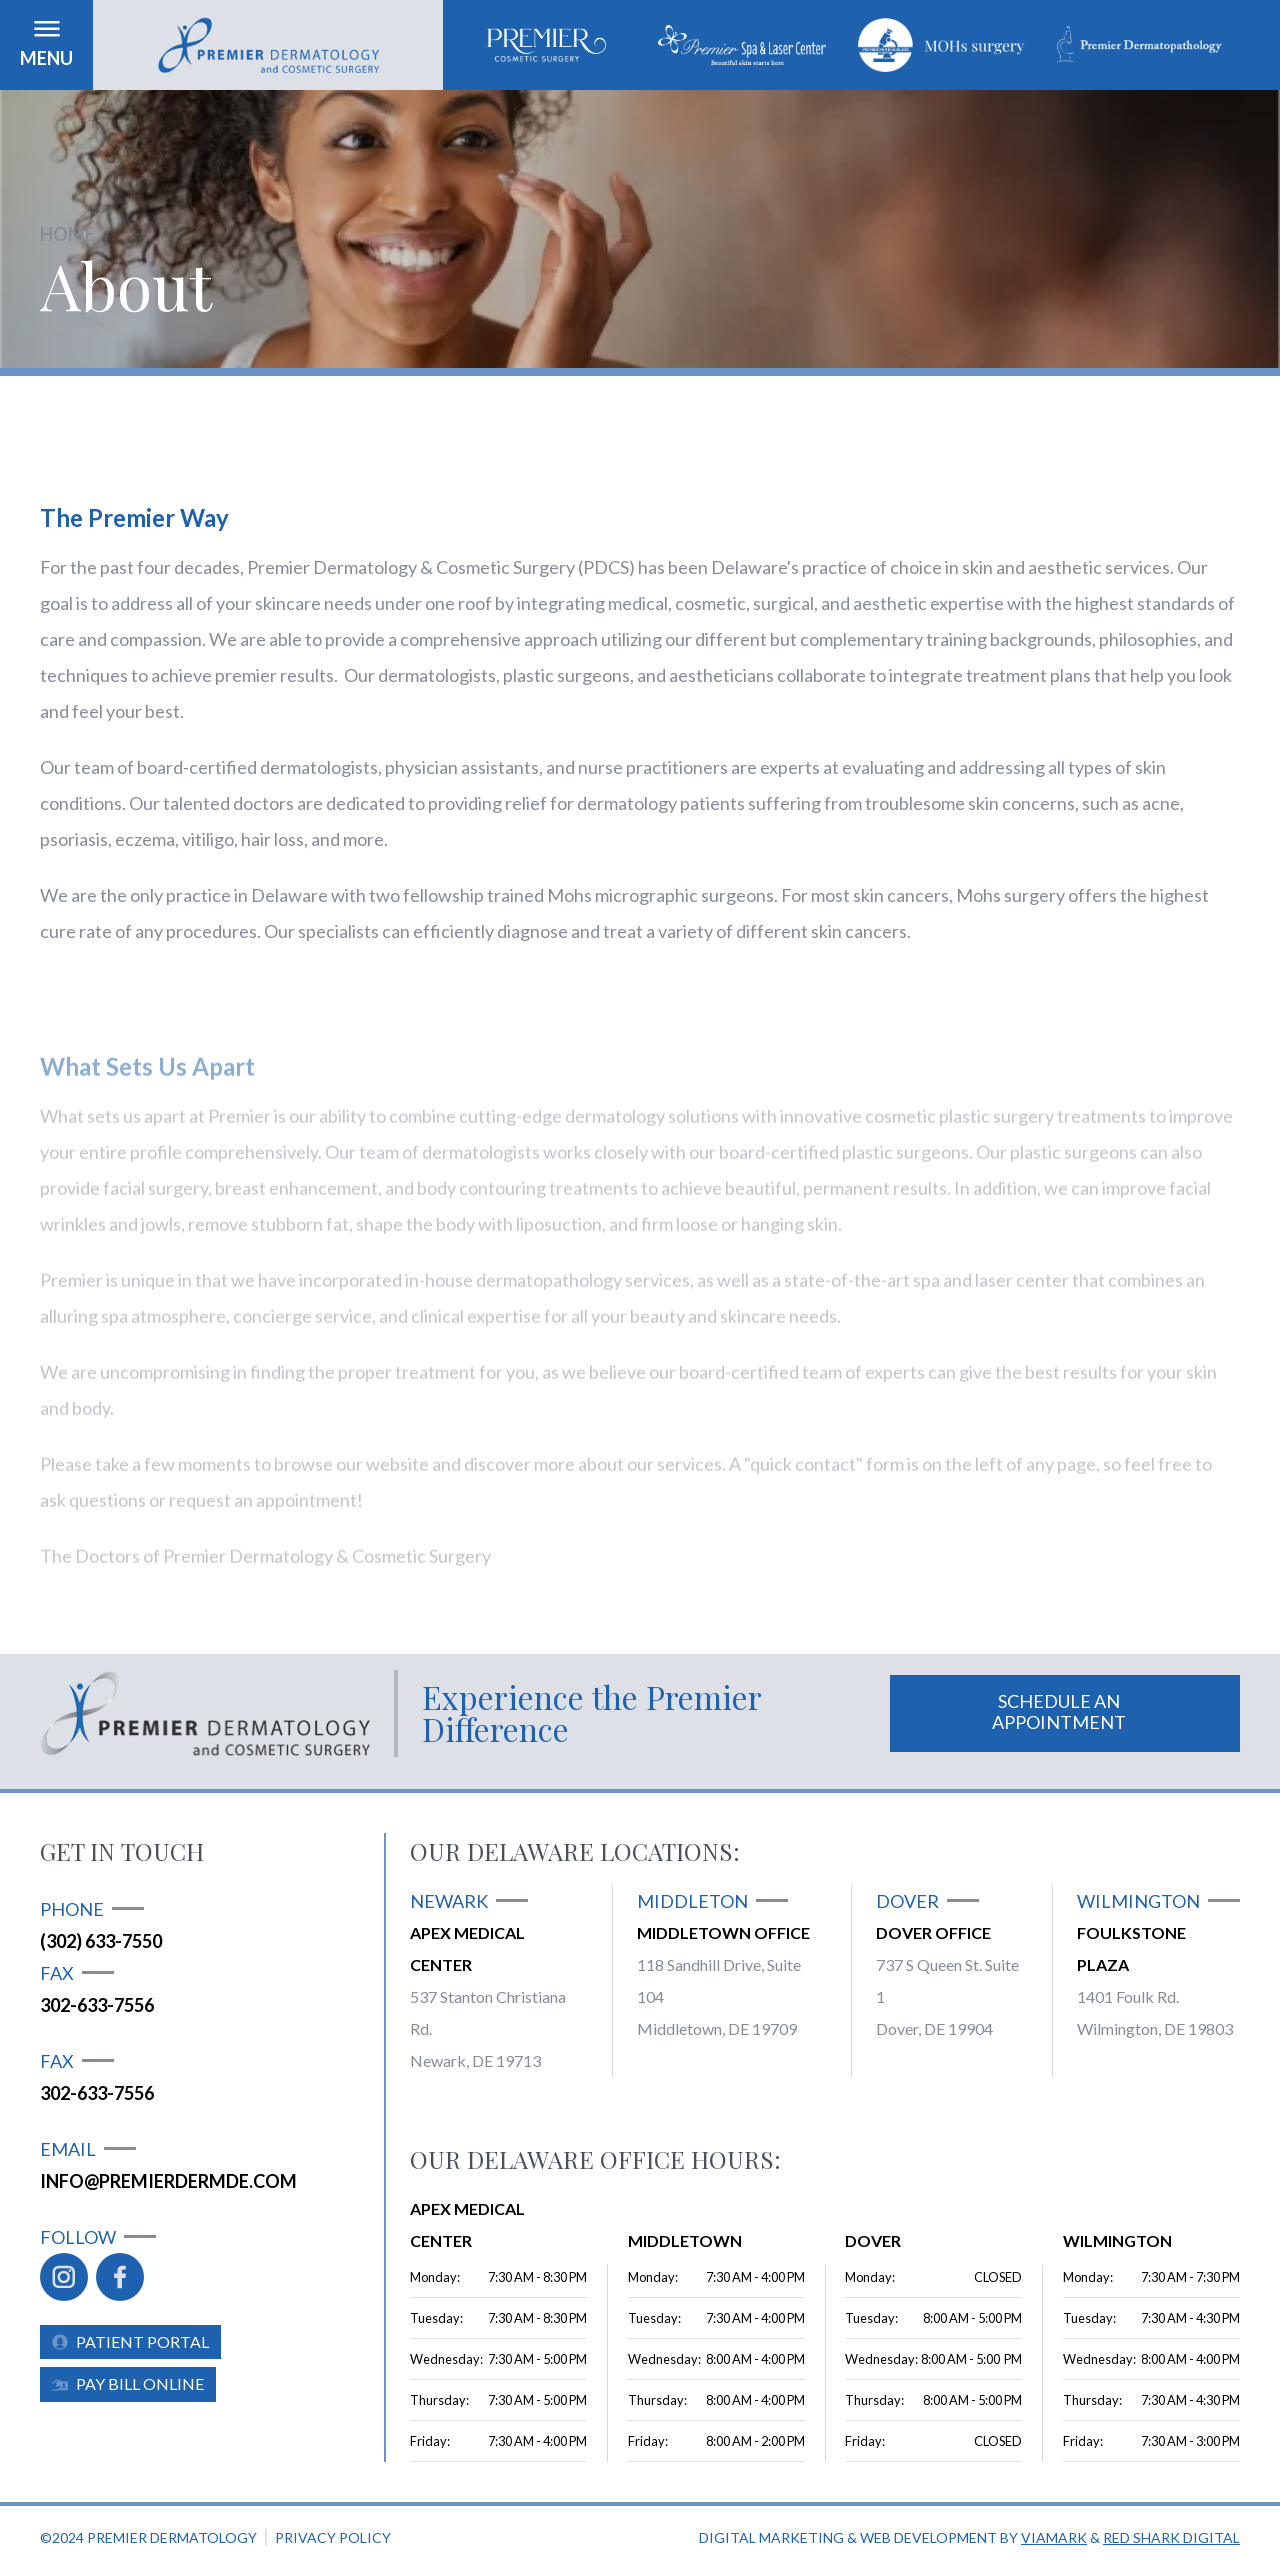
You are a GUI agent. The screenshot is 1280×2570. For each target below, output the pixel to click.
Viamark (1054, 2537)
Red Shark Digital (1171, 2537)
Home (67, 234)
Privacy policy (333, 2537)
